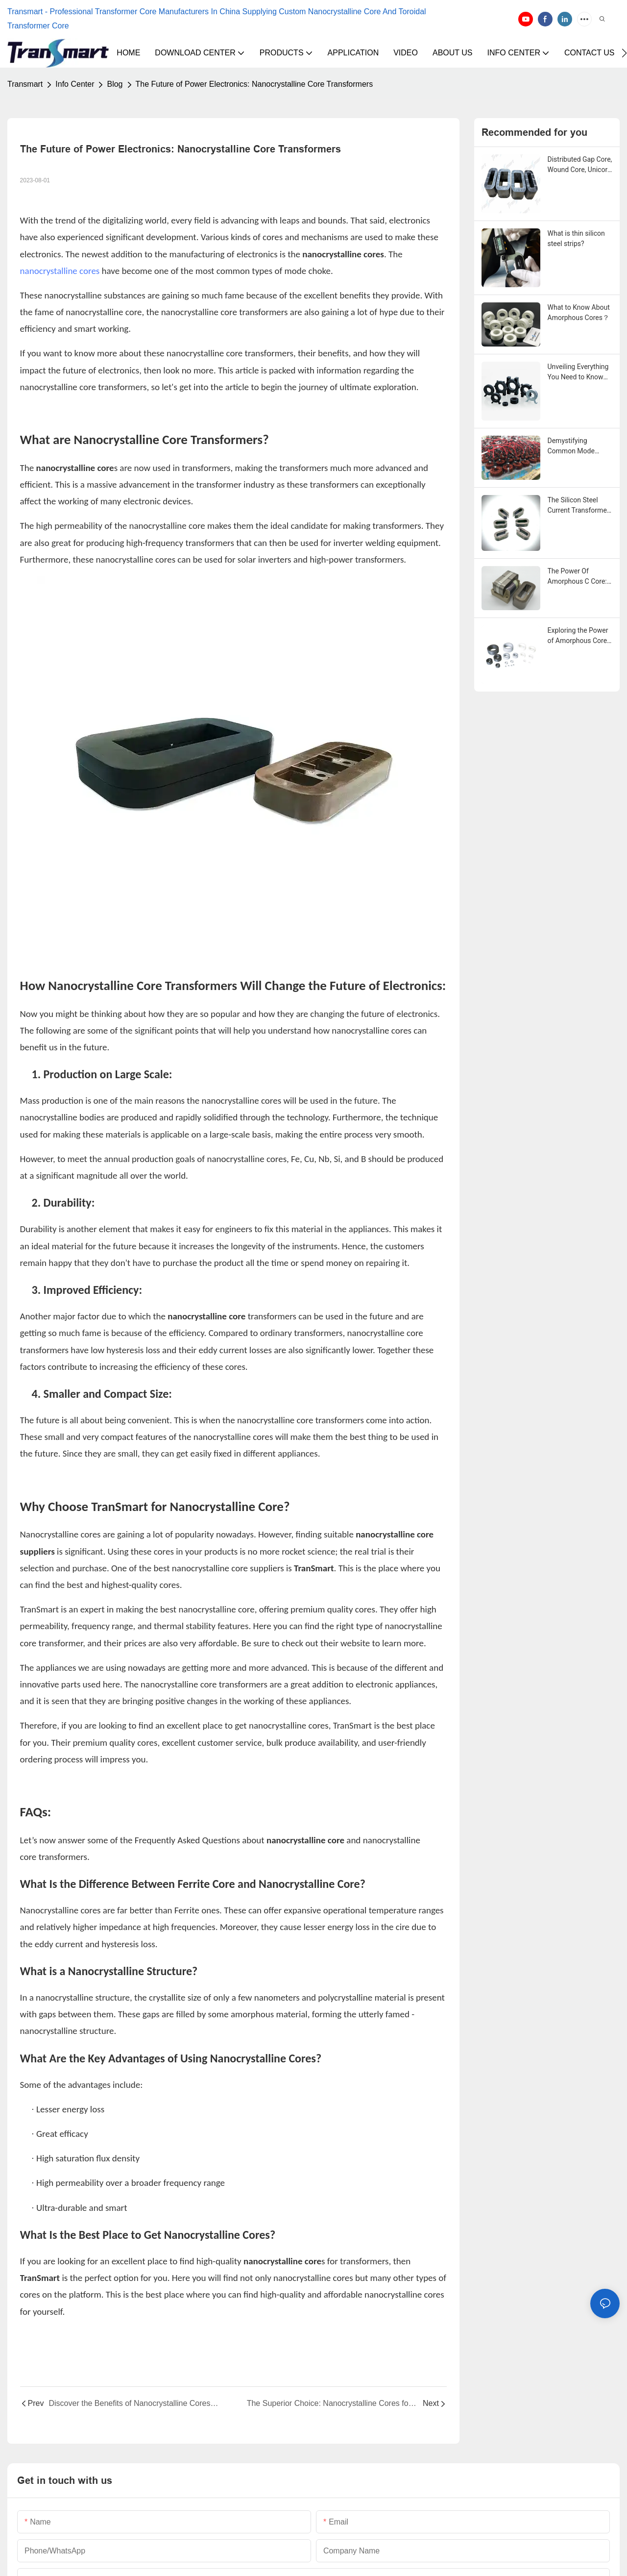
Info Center (74, 84)
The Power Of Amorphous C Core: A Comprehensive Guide (577, 577)
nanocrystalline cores (60, 270)
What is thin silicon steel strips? (576, 238)
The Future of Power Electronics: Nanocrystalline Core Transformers (254, 84)
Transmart (25, 84)
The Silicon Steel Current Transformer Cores (578, 506)
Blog (114, 84)
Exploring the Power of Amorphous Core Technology (578, 636)
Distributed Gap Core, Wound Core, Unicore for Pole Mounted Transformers (580, 165)
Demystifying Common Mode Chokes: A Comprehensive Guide (571, 446)
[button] (624, 53)
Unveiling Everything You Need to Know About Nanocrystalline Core (579, 372)
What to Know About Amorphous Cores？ (579, 312)
